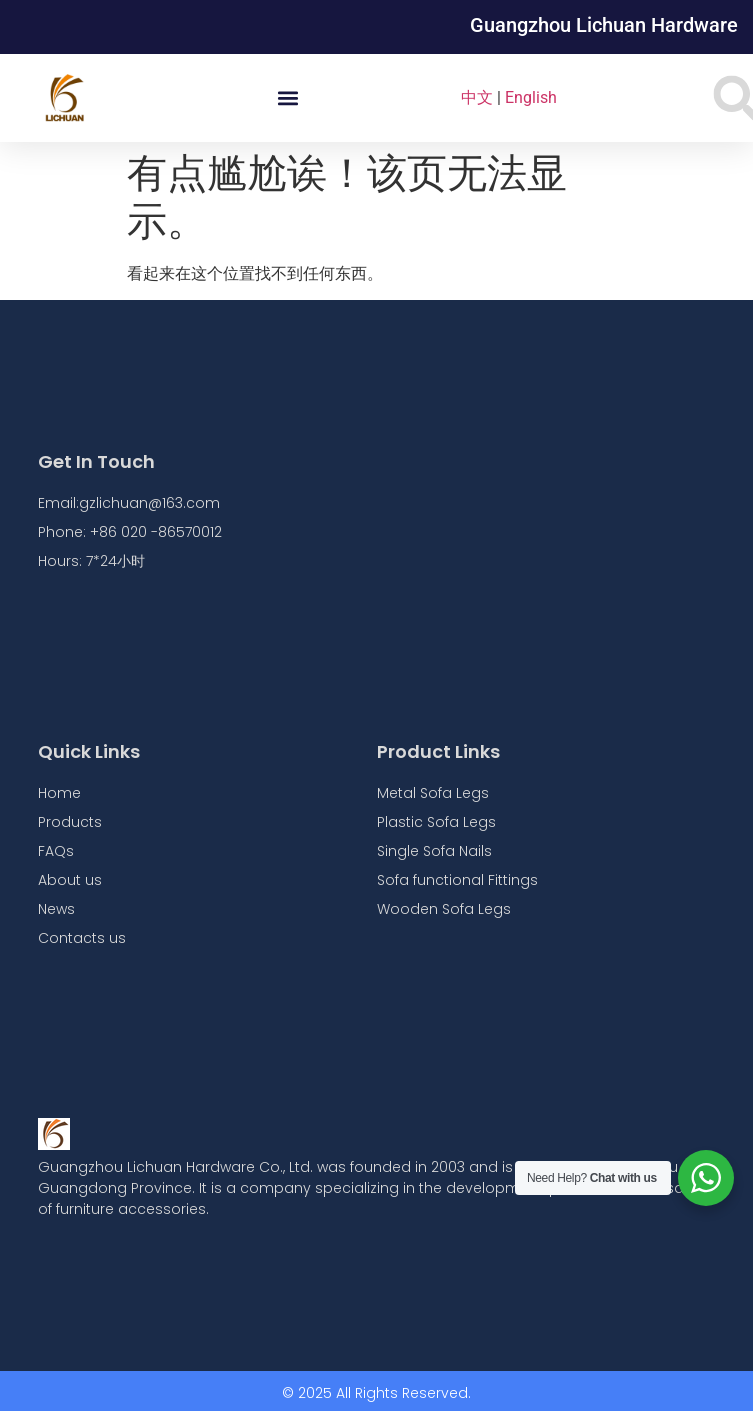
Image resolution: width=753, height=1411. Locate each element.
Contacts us (82, 938)
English (531, 97)
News (56, 909)
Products (70, 822)
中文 (477, 97)
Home (59, 793)
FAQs (56, 851)
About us (70, 880)
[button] (287, 98)
